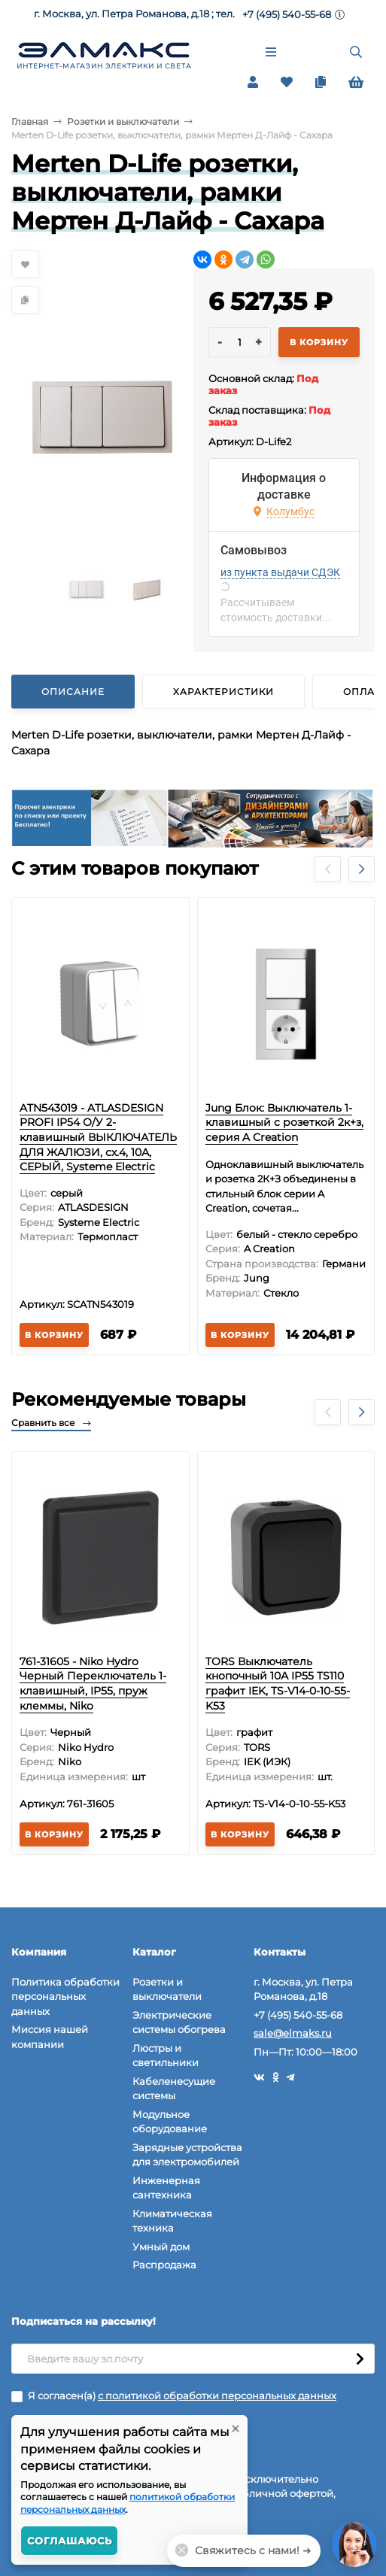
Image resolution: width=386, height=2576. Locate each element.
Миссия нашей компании (49, 2036)
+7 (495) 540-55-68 (286, 14)
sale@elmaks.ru (293, 2033)
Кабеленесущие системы (173, 2088)
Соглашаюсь (69, 2541)
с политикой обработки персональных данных (217, 2395)
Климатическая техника (172, 2221)
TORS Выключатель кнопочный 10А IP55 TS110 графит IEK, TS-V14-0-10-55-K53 (277, 1684)
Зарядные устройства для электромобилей (187, 2154)
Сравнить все (51, 1422)
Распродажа (164, 2265)
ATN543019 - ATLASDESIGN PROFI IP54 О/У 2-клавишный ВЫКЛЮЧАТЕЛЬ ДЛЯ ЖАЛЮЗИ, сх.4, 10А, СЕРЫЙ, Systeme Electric (98, 1137)
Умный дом (161, 2247)
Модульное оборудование (169, 2121)
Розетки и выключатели (123, 121)
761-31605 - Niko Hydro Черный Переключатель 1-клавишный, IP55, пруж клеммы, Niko (93, 1684)
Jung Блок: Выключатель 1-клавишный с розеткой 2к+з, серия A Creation (284, 1122)
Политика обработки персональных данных (65, 1996)
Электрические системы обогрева (179, 2022)
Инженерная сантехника (166, 2187)
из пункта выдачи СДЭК (280, 572)
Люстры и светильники (165, 2055)
